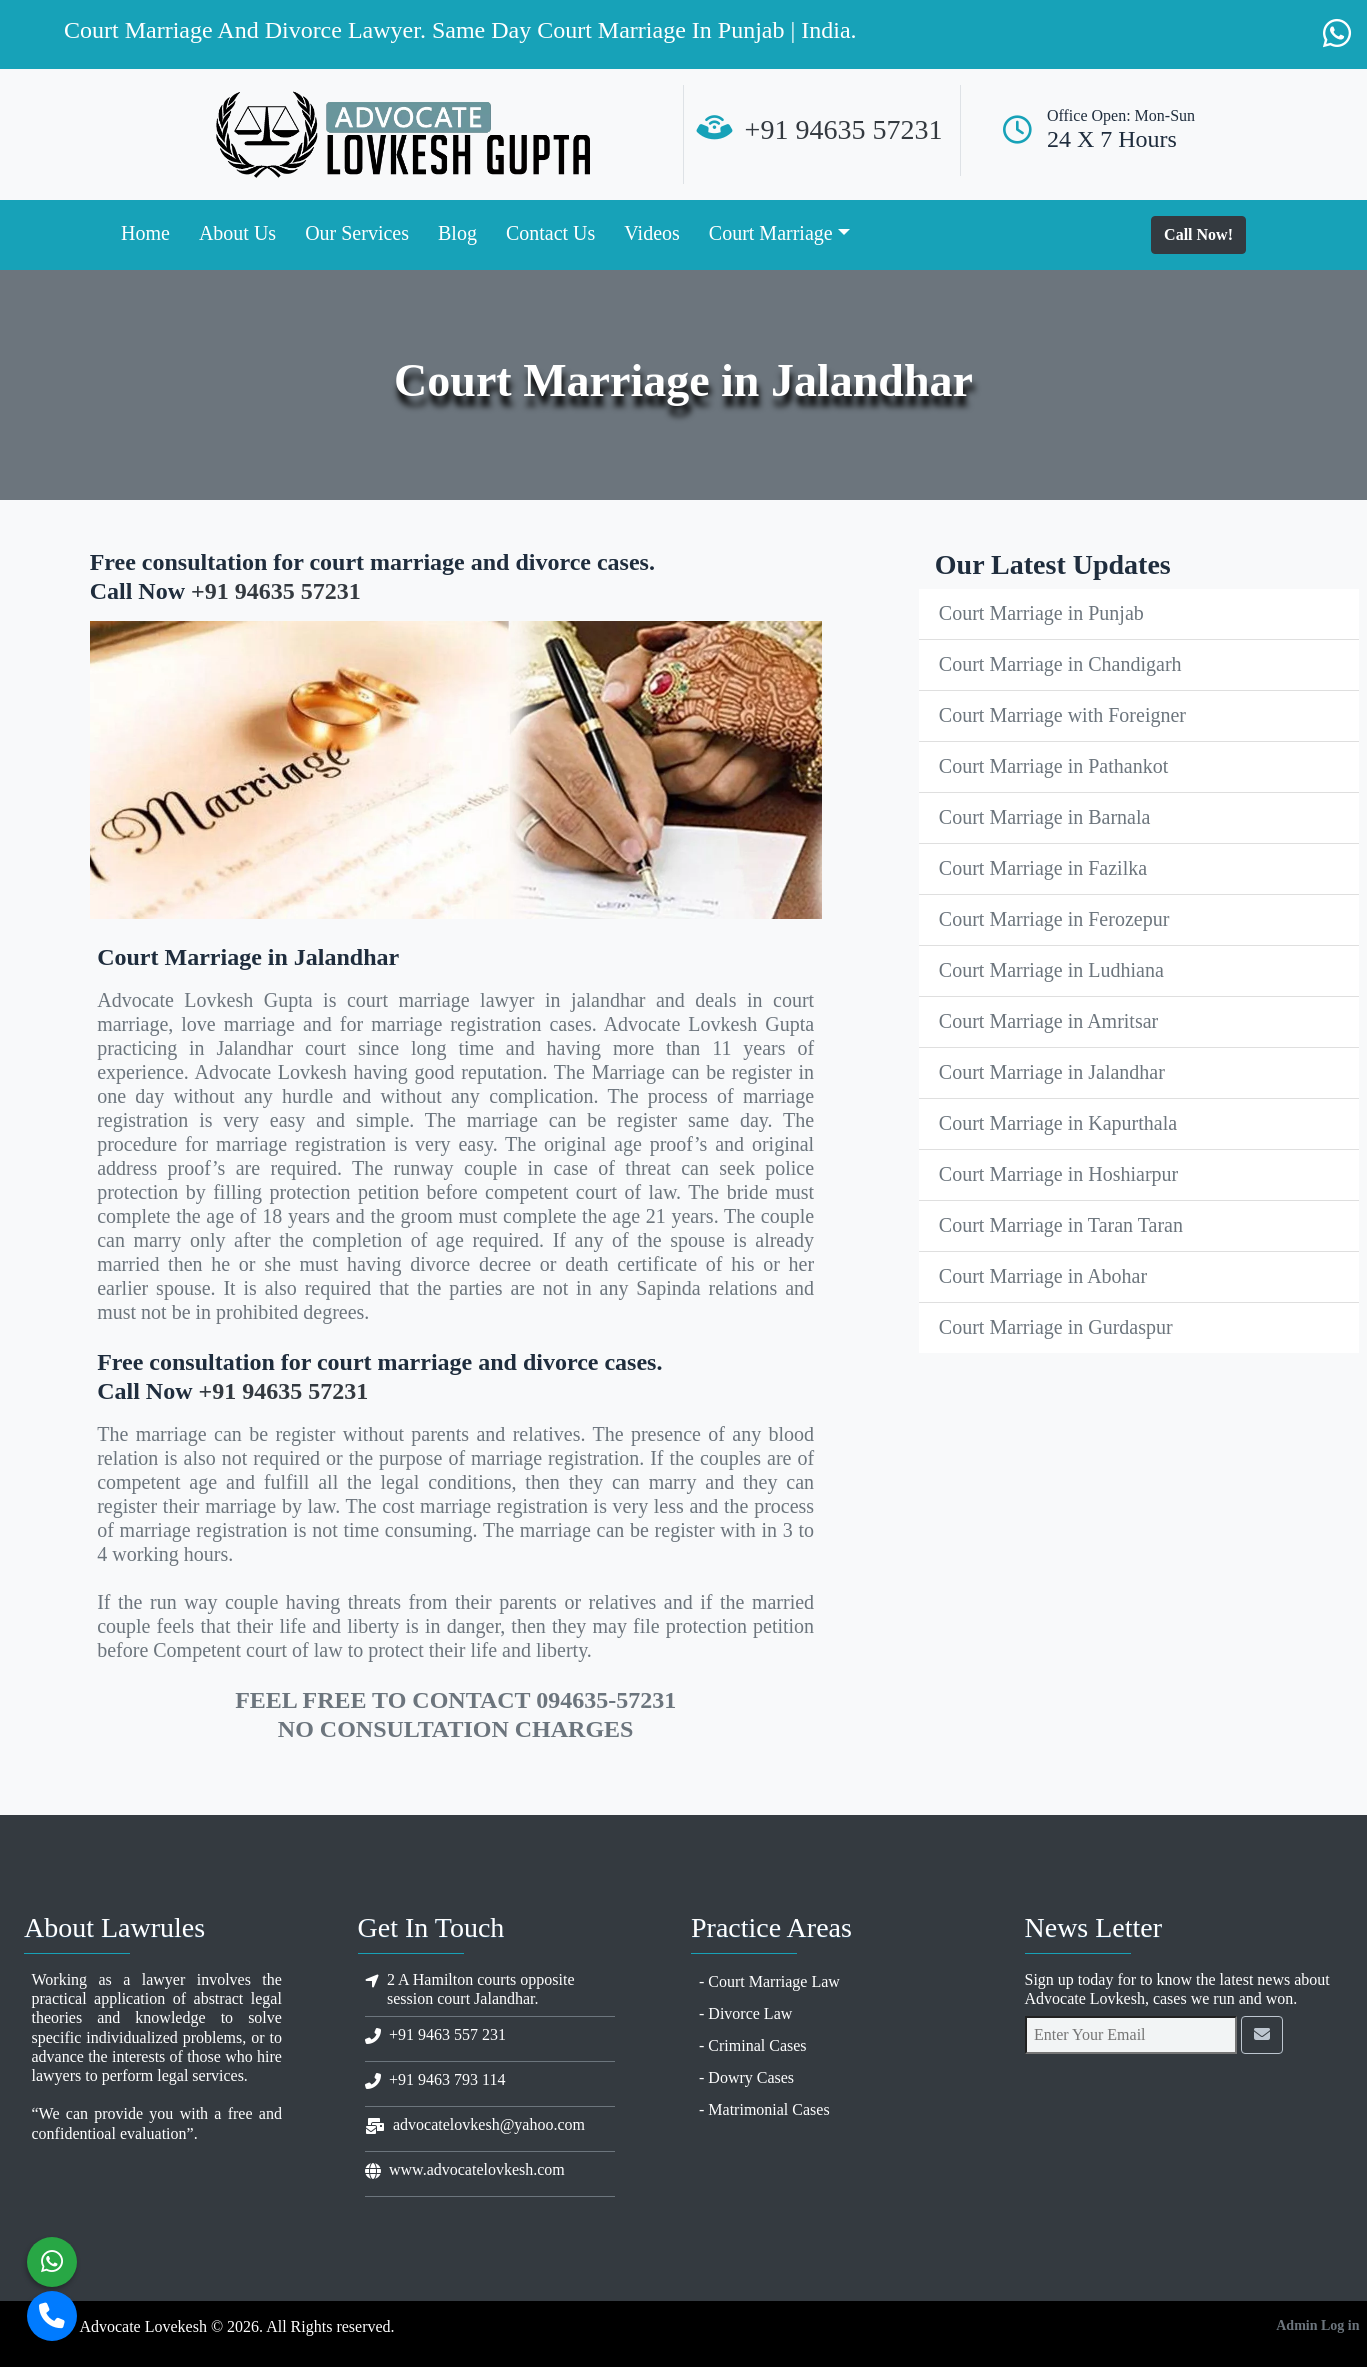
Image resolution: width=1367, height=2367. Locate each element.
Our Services (357, 233)
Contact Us (550, 233)
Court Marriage (771, 233)
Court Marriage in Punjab (1041, 613)
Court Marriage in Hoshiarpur (1058, 1174)
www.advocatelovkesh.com (477, 2169)
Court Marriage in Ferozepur (1054, 919)
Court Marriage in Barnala (1045, 817)
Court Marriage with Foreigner (1062, 715)
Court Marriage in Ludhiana (1051, 970)
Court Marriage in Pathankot (1053, 766)
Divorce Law (750, 2013)
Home (145, 233)
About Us (237, 233)
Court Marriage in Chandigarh (1060, 664)
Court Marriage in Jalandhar (1052, 1072)
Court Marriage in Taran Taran (1061, 1225)
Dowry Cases (751, 2077)
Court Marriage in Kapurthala (1058, 1123)
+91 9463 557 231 (447, 2034)
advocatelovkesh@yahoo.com (489, 2124)
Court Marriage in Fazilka (1043, 868)
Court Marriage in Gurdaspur (1056, 1327)
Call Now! (1198, 234)
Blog (457, 233)
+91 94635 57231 (844, 129)
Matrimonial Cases (768, 2109)
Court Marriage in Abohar (1043, 1276)
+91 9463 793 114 (447, 2079)
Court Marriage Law (774, 1981)
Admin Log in (1317, 2325)
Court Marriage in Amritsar (1048, 1021)
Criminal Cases (757, 2045)
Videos (651, 233)
